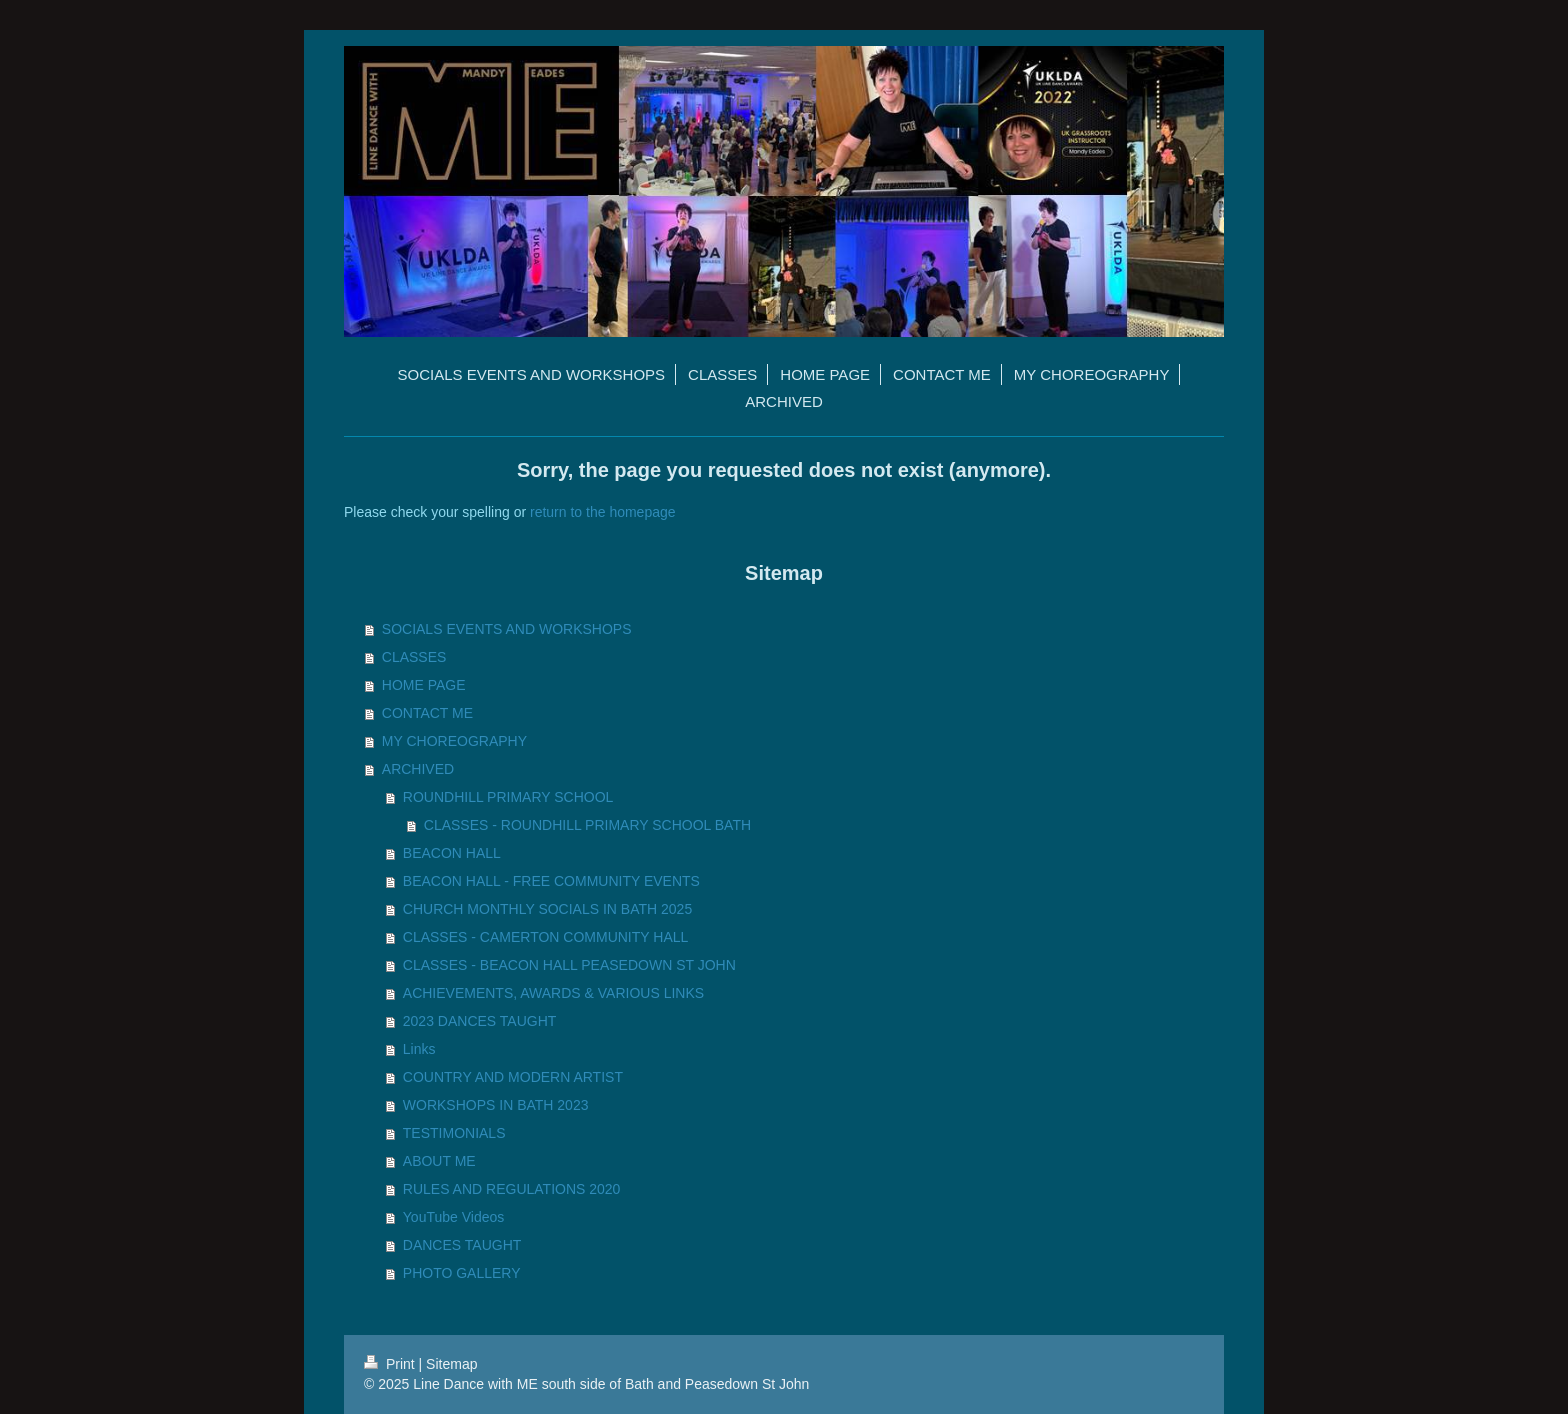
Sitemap (451, 1364)
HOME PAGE (424, 685)
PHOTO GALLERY (462, 1273)
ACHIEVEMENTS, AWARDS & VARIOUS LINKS (553, 993)
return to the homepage (603, 512)
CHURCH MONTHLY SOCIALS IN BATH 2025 (547, 909)
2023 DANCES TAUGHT (480, 1021)
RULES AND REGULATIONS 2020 (512, 1189)
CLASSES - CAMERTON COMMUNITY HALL (546, 937)
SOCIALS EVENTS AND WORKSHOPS (507, 629)
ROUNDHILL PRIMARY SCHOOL (508, 797)
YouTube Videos (453, 1217)
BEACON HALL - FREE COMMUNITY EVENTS (551, 881)
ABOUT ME (439, 1161)
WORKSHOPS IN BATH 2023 (496, 1105)
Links (419, 1049)
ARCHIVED (418, 769)
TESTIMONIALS (454, 1133)
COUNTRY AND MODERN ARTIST (513, 1077)
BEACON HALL (452, 853)
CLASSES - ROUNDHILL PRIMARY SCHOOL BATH (587, 825)
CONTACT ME (427, 713)
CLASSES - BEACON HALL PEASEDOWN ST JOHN (569, 965)
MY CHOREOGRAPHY (454, 741)
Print (391, 1364)
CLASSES (414, 657)
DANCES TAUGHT (462, 1245)
